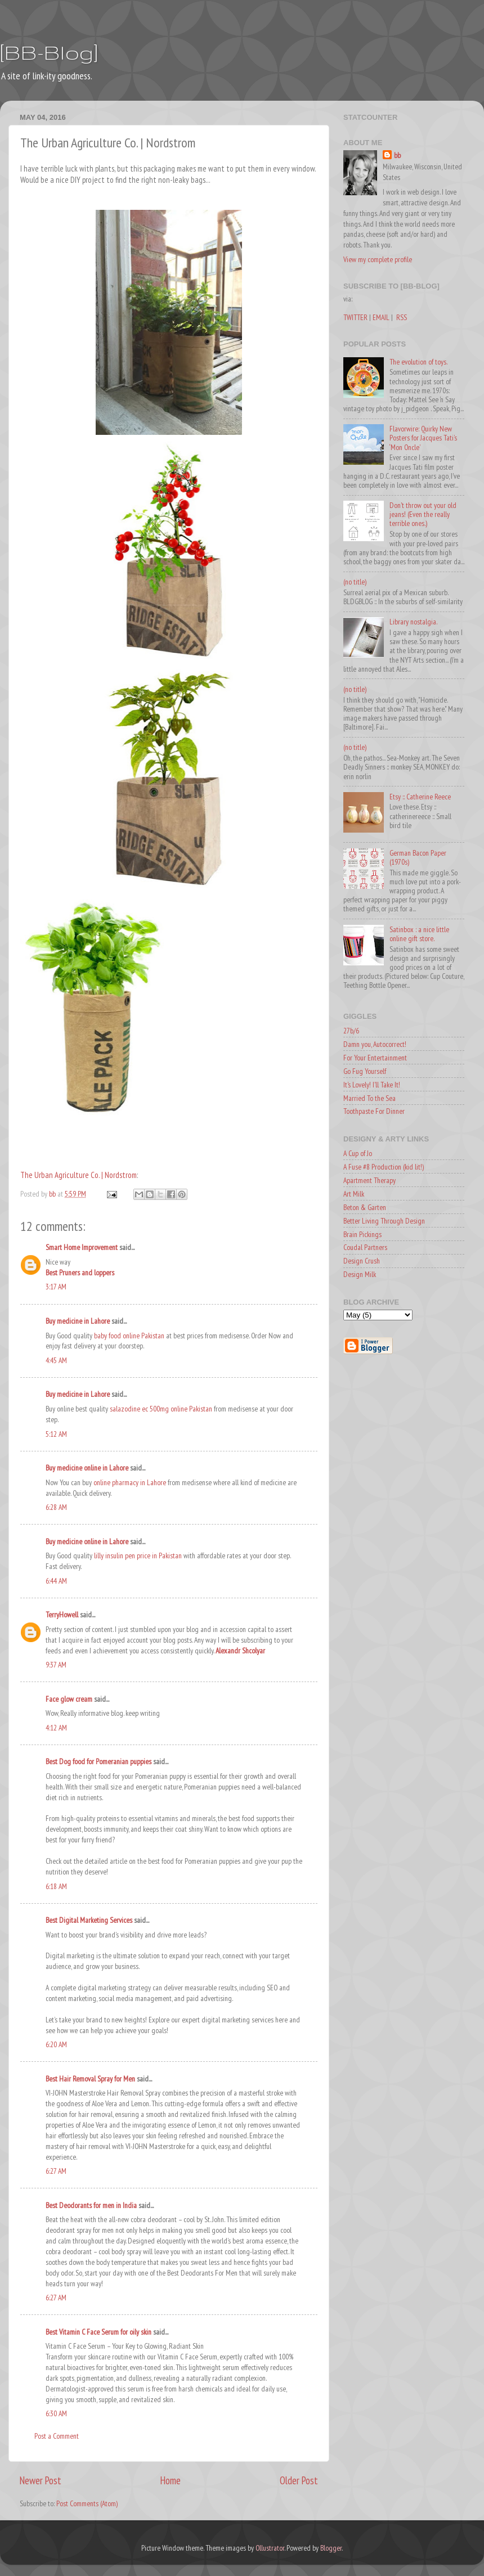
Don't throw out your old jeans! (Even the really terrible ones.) (422, 514)
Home (170, 2480)
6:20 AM (56, 2044)
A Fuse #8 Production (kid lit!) (383, 1167)
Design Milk (359, 1274)
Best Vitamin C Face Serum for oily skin (98, 2332)
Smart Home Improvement (82, 1247)
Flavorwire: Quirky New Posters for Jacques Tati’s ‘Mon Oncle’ (423, 438)
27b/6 (351, 1031)
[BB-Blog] (49, 52)
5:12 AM (56, 1434)
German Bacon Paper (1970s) (417, 857)
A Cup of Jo (357, 1153)
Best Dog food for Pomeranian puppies (98, 1761)
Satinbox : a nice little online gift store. (419, 933)
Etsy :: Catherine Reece (420, 797)
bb (397, 155)
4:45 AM (56, 1360)
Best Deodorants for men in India (91, 2205)
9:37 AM (56, 1665)
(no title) (354, 582)
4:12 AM (56, 1728)
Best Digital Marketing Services (89, 1920)
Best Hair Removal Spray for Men (90, 2079)
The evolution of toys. (418, 362)
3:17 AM (56, 1287)
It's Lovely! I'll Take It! (371, 1085)
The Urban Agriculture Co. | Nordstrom (78, 1175)
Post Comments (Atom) (87, 2503)
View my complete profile (377, 259)
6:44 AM (56, 1581)
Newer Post (40, 2480)
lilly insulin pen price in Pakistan (138, 1555)
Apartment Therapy (369, 1180)
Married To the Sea (369, 1098)
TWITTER (355, 317)
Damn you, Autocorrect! (374, 1044)
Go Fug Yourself (364, 1071)
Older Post (299, 2480)
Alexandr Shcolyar (240, 1651)
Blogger (331, 2548)
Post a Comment (56, 2436)
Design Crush (361, 1261)
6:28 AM (56, 1507)
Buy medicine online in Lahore (87, 1468)
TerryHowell (62, 1615)
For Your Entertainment (375, 1058)
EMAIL (381, 317)
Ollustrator (270, 2548)
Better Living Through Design (384, 1221)
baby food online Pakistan (129, 1335)
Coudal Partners (365, 1247)
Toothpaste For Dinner (374, 1111)
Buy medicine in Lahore (78, 1321)
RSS (401, 317)
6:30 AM (56, 2413)
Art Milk (353, 1194)
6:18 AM (56, 1886)
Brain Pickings (362, 1234)
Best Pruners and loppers (80, 1272)
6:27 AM (56, 2171)
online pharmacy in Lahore (129, 1482)
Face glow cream (69, 1699)
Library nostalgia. (413, 622)
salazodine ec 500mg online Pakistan (161, 1409)
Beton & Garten (364, 1207)
